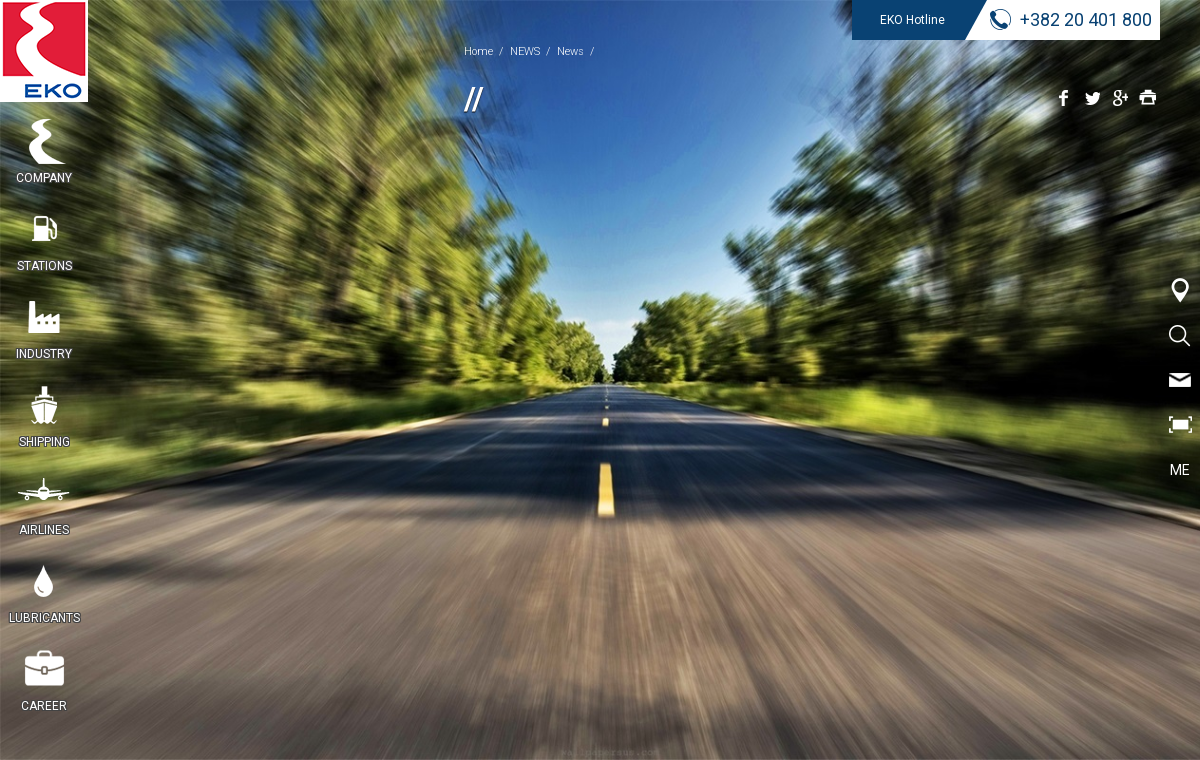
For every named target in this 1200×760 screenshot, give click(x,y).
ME (1180, 470)
